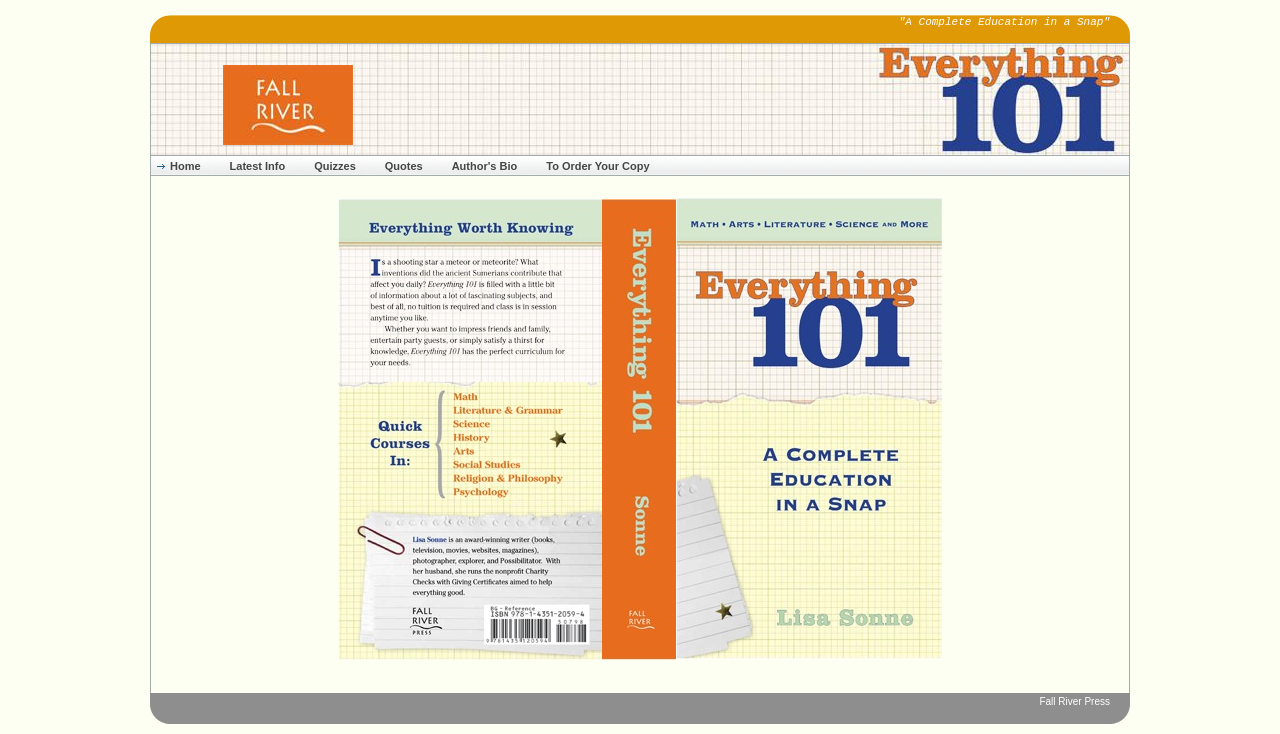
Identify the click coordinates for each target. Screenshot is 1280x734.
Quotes (404, 166)
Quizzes (335, 166)
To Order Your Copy (597, 166)
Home (185, 166)
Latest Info (258, 166)
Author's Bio (485, 166)
